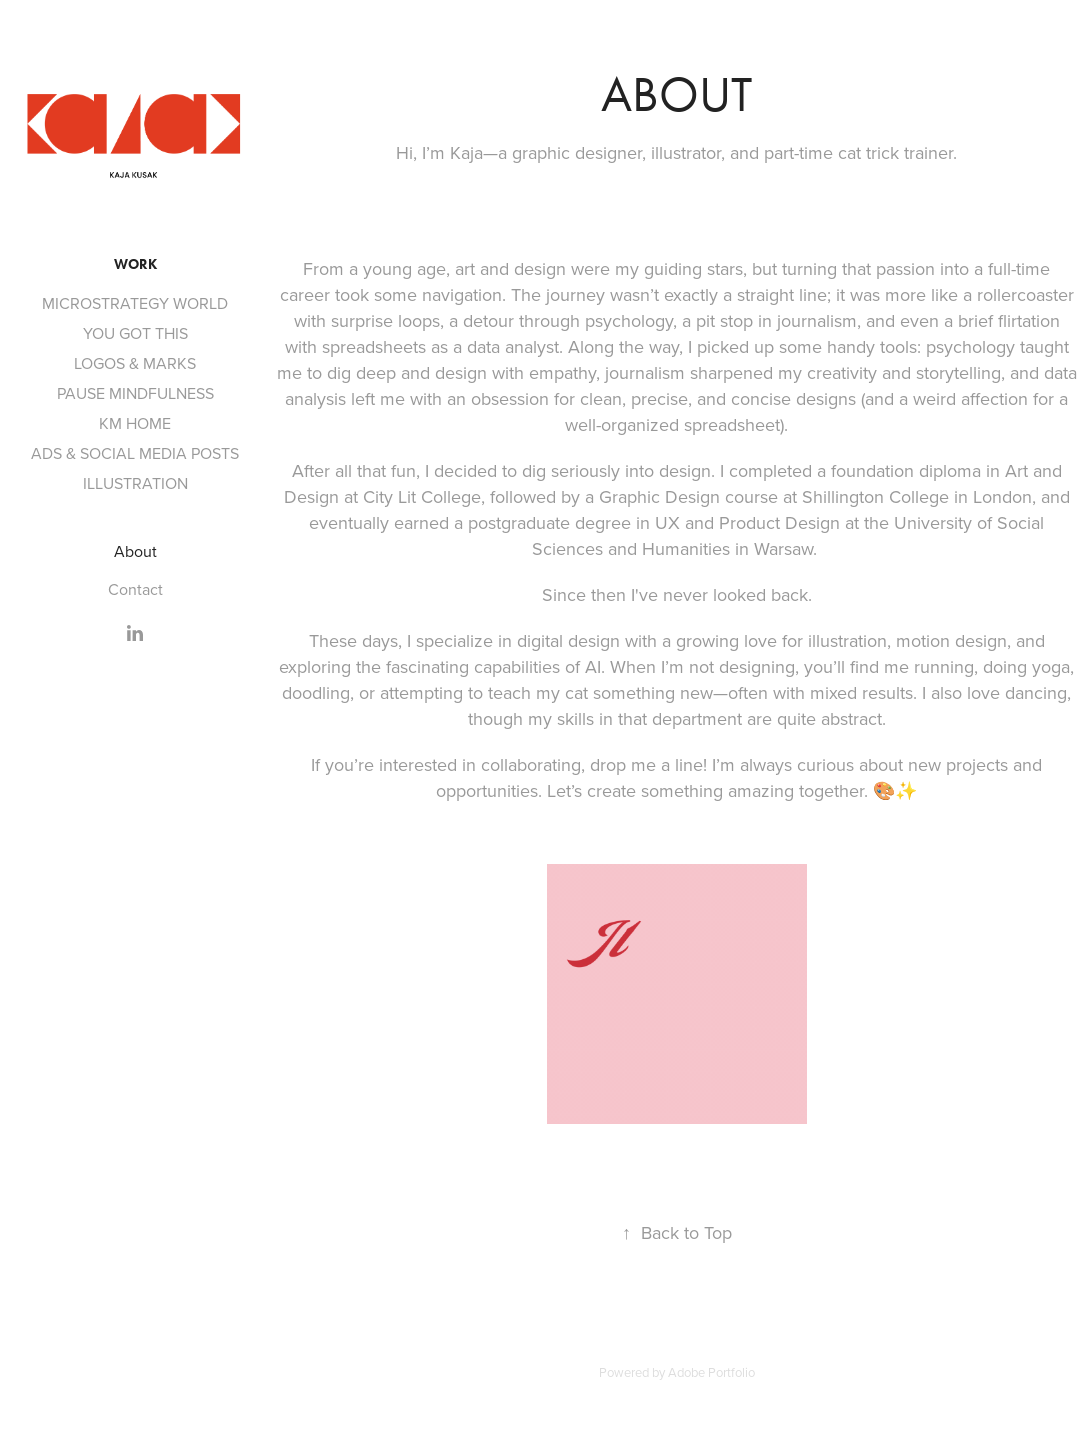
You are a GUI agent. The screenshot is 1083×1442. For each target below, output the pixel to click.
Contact (135, 589)
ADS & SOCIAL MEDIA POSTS (135, 453)
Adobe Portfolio (711, 1372)
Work (135, 264)
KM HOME (135, 423)
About (135, 551)
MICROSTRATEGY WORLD (135, 303)
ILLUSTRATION (135, 483)
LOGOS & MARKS (135, 363)
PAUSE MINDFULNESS (135, 393)
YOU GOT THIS (135, 333)
